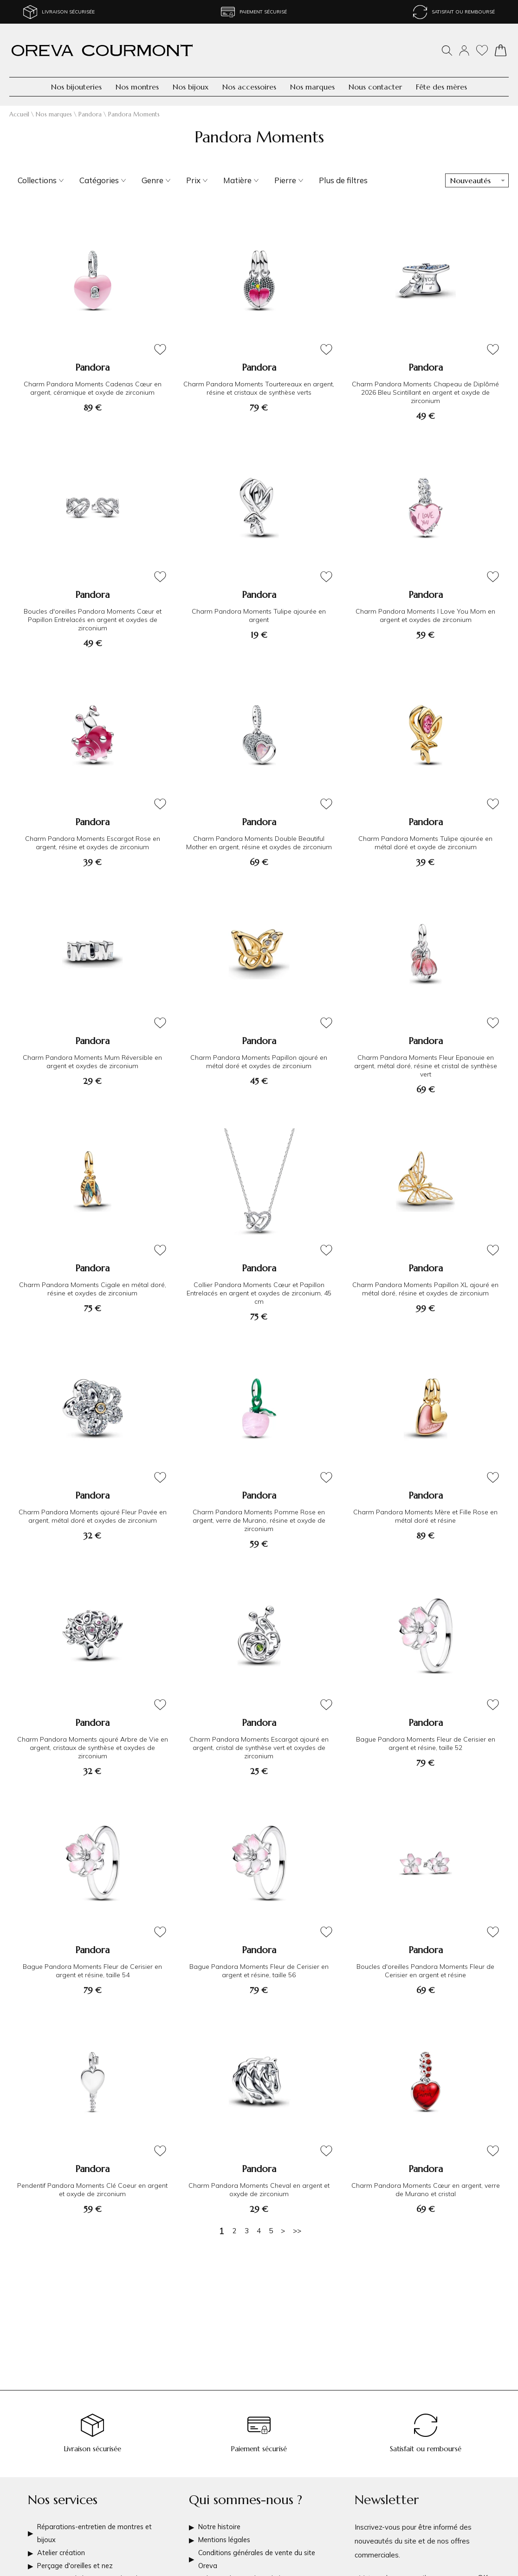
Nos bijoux (190, 86)
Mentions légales (225, 2531)
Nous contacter (375, 86)
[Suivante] (283, 2230)
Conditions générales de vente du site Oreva (259, 2552)
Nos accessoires (249, 86)
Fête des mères (441, 86)
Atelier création (61, 2545)
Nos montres (137, 86)
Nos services (62, 2490)
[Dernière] (297, 2230)
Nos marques (312, 86)
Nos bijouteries (76, 86)
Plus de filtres (343, 180)
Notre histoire (220, 2517)
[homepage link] (102, 50)
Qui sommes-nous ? (245, 2490)
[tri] (477, 180)
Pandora (90, 114)
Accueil (19, 114)
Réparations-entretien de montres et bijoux (97, 2524)
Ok (483, 2568)
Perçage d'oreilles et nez (77, 2559)
